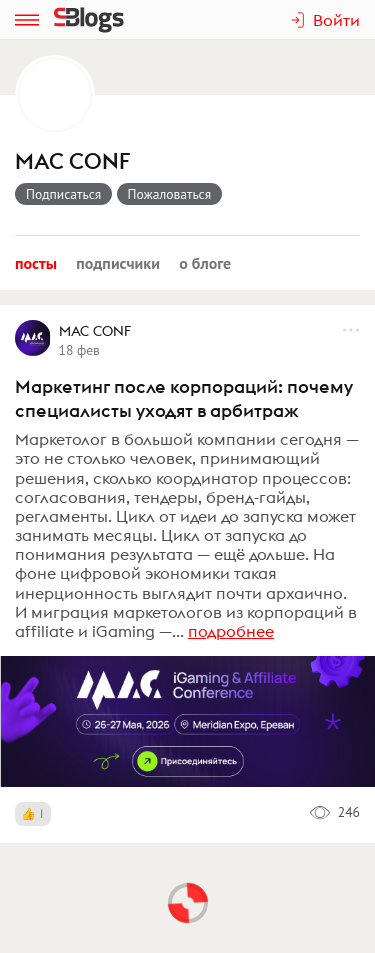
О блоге (205, 263)
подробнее (231, 631)
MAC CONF (72, 161)
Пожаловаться (170, 194)
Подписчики (118, 263)
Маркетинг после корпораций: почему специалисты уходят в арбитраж (184, 398)
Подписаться (63, 194)
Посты (36, 263)
